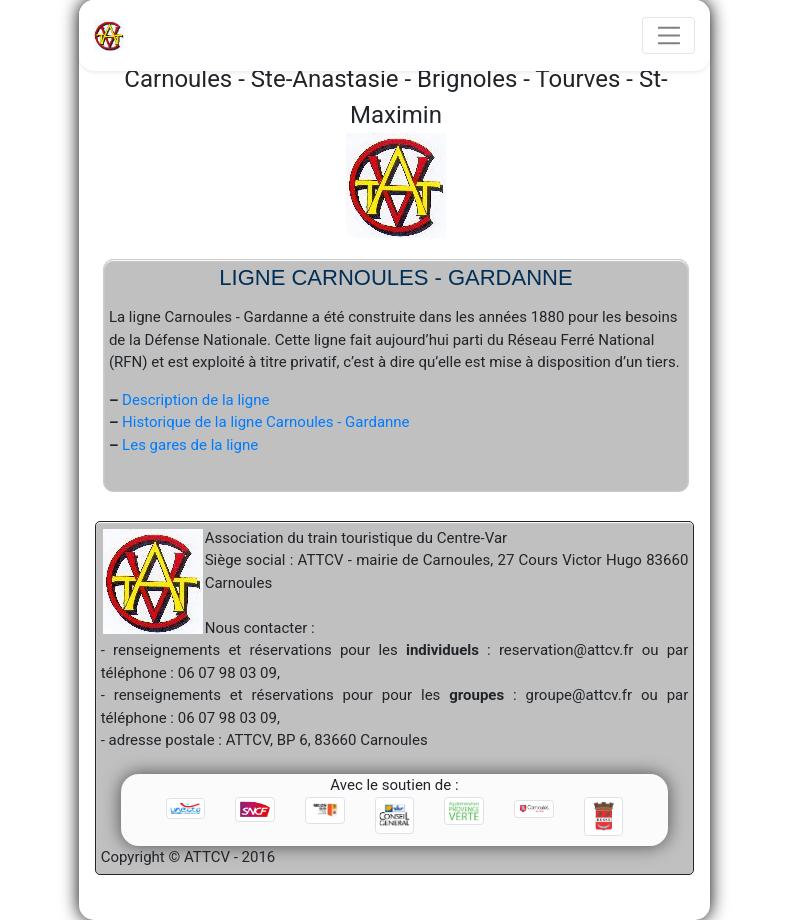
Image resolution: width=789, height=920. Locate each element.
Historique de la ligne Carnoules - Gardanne (265, 422)
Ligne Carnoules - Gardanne (395, 277)
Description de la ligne (195, 400)
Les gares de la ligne (190, 445)
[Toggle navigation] (668, 36)
